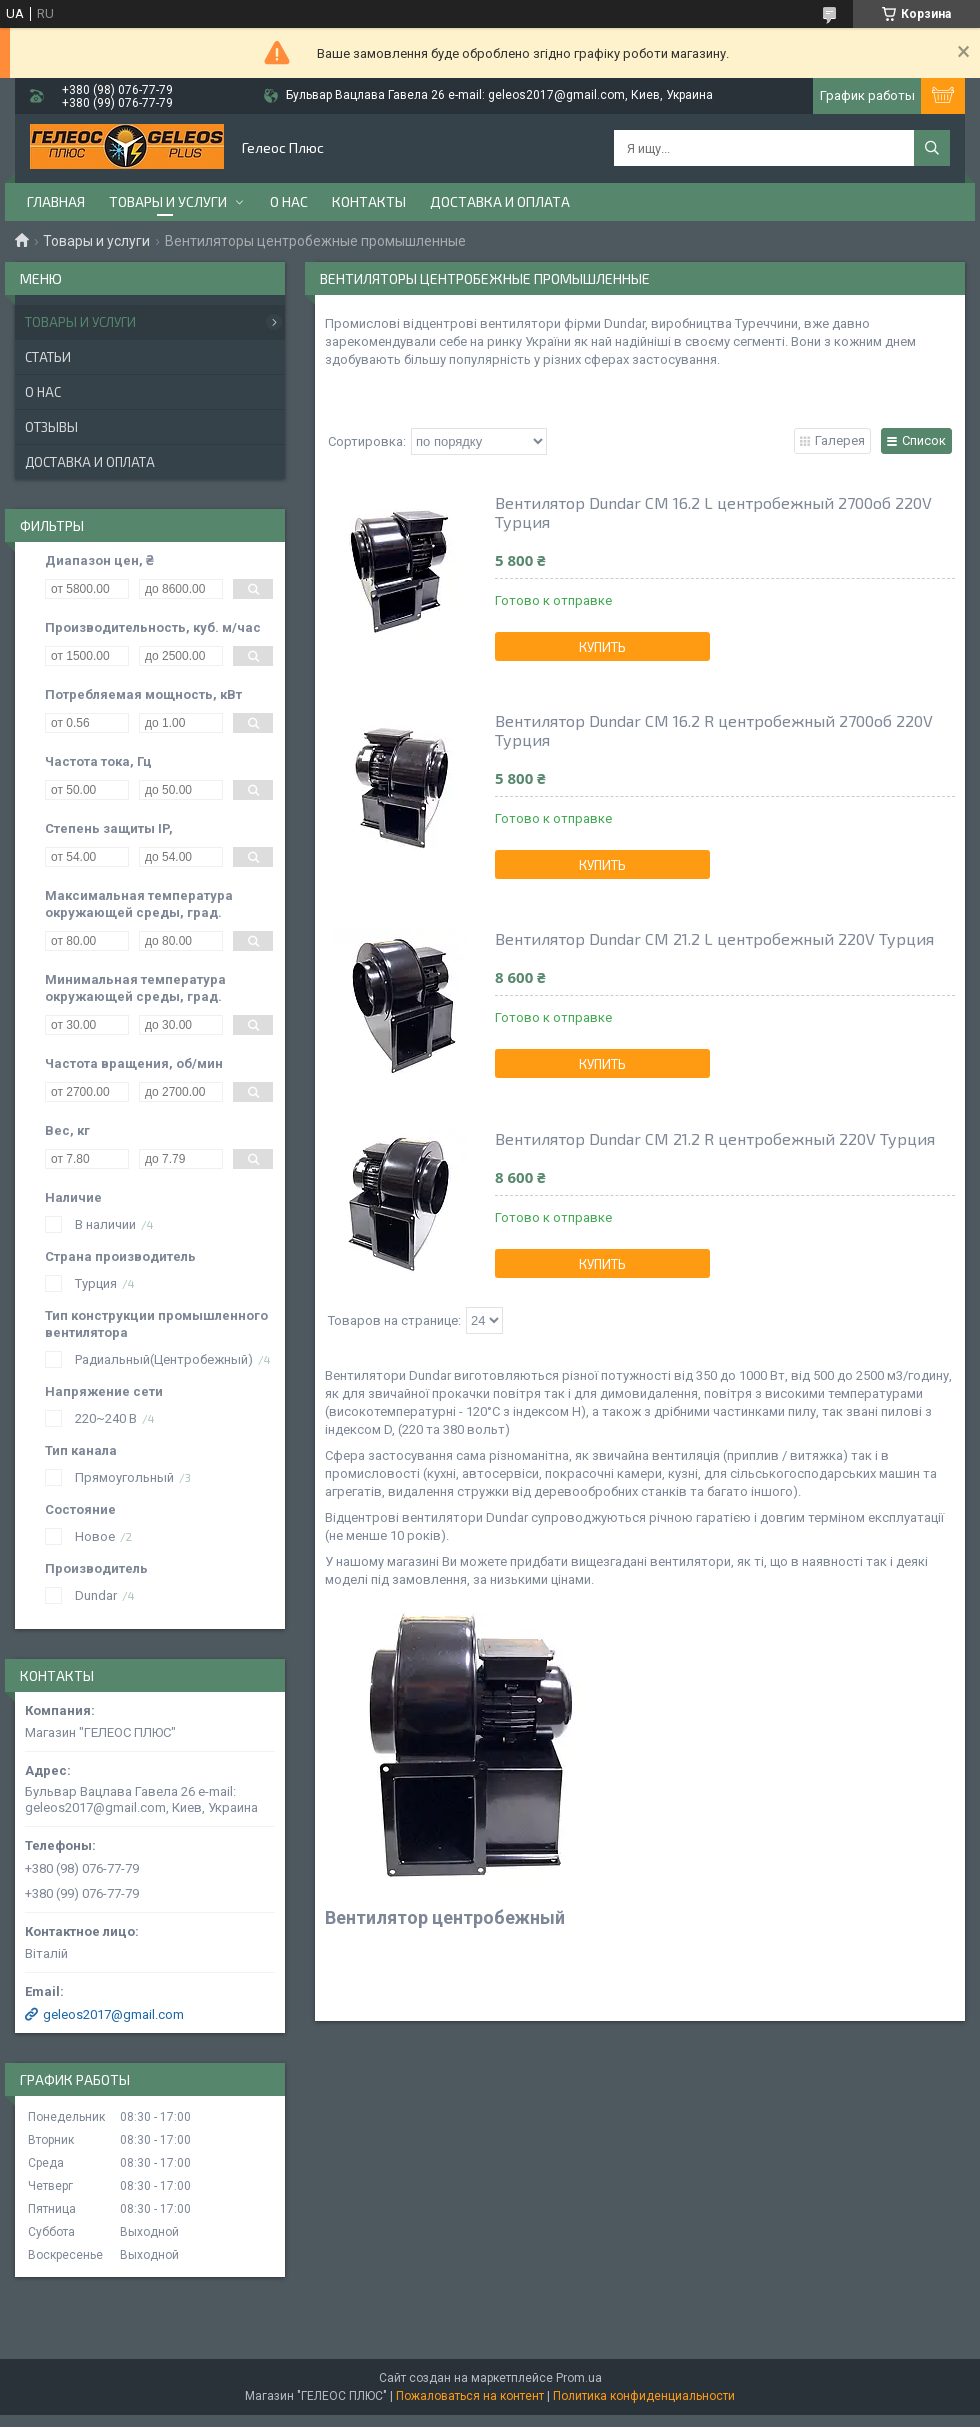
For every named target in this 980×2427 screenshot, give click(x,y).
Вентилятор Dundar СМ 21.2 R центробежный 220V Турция (715, 1138)
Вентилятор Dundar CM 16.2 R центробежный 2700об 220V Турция (714, 730)
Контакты (369, 201)
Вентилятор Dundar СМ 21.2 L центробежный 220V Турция (714, 938)
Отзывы (51, 427)
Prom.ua (579, 2378)
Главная (56, 201)
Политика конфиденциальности (644, 2396)
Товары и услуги (168, 201)
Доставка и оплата (500, 201)
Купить (602, 647)
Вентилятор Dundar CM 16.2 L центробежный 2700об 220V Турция (713, 512)
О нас (289, 201)
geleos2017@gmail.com (113, 2014)
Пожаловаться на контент (470, 2396)
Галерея (840, 440)
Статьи (48, 357)
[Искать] (932, 148)
